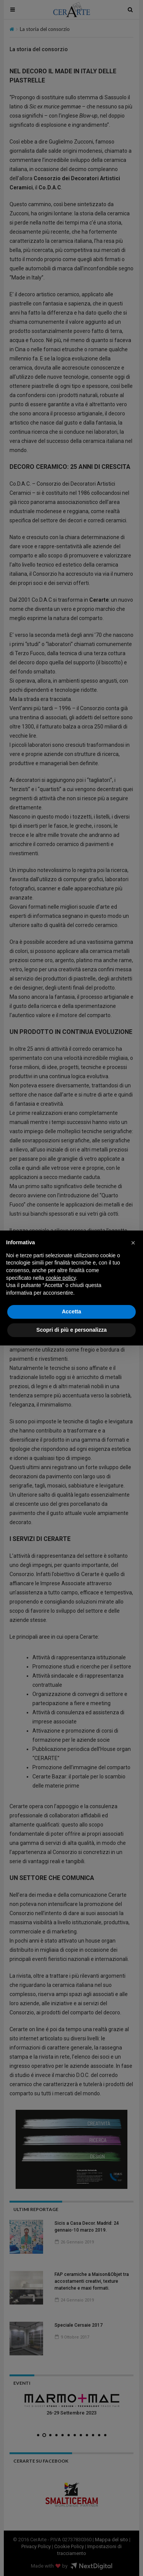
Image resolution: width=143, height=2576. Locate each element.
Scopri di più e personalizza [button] (71, 1330)
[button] (133, 1243)
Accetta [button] (71, 1311)
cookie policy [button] (61, 1278)
